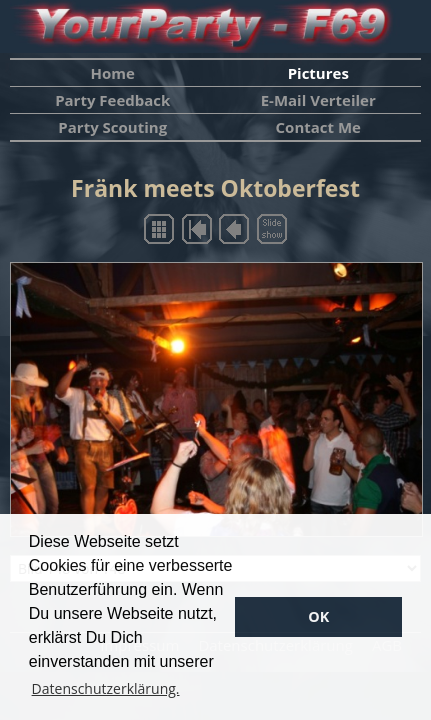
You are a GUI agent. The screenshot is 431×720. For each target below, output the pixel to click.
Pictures (318, 73)
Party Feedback (112, 100)
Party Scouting (112, 127)
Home (113, 73)
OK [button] (318, 616)
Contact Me (318, 127)
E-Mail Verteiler (318, 100)
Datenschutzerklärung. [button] (106, 688)
